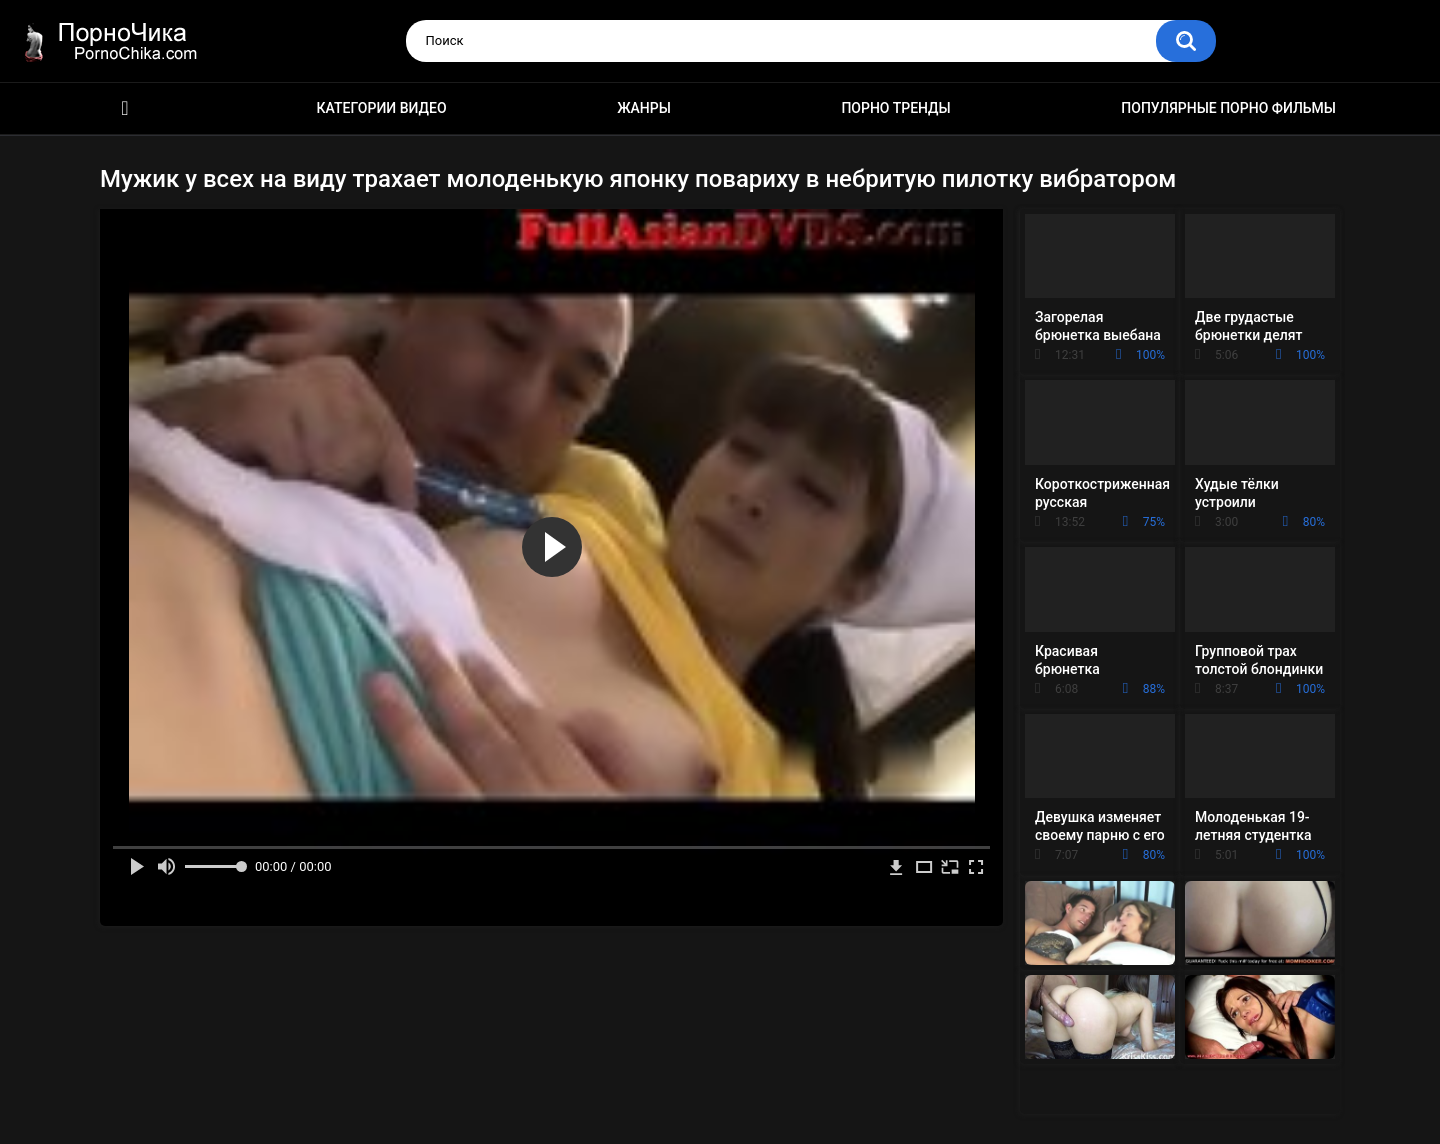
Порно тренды (895, 108)
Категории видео (382, 108)
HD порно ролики (125, 108)
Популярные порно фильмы (1228, 108)
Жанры (644, 108)
